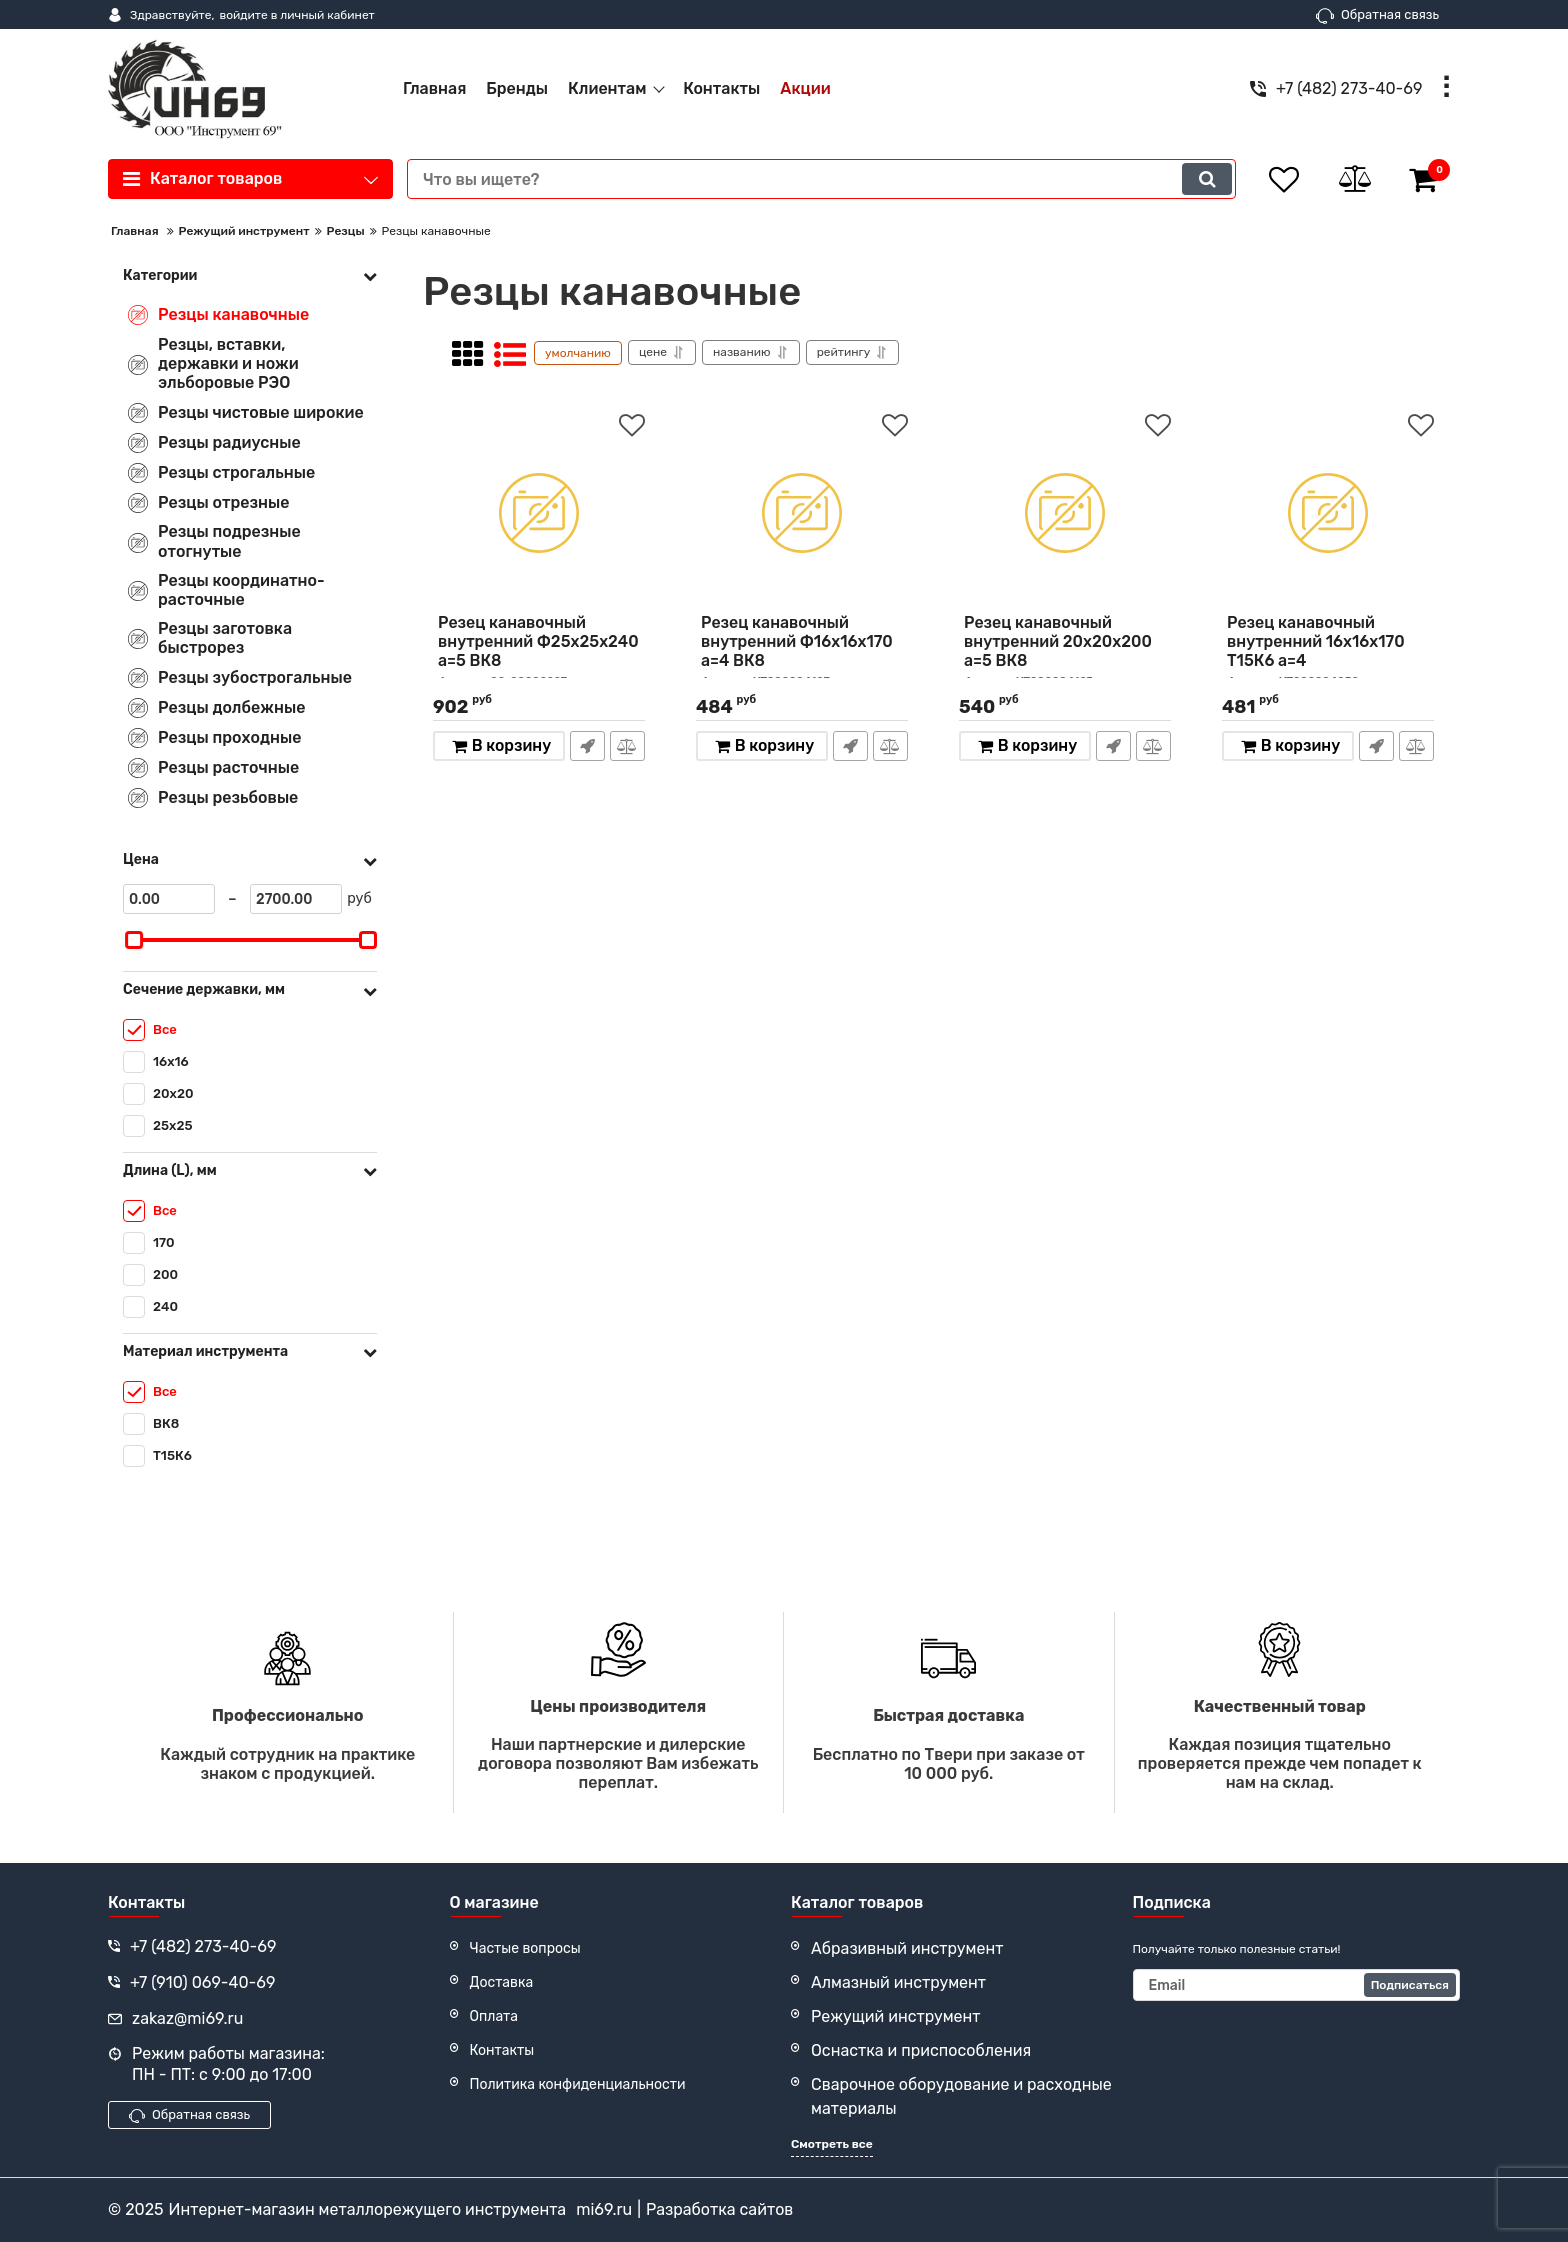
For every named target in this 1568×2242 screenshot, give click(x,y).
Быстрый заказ (587, 746)
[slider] (134, 940)
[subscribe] (1297, 1985)
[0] (169, 899)
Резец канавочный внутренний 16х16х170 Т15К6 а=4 (1328, 651)
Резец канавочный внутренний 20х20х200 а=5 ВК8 (1065, 651)
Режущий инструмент (896, 2016)
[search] (821, 179)
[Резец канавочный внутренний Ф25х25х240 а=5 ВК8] (539, 513)
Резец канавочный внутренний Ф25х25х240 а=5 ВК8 (539, 651)
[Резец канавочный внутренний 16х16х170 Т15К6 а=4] (1328, 513)
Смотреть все (832, 2144)
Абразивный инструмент (907, 1948)
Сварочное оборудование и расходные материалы (961, 2096)
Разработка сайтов (719, 2209)
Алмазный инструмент (898, 1982)
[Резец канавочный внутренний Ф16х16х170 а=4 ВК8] (802, 513)
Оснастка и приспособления (921, 2050)
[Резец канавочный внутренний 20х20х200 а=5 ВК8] (1065, 513)
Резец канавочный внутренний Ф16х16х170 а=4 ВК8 (802, 651)
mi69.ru (604, 2209)
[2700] (296, 899)
